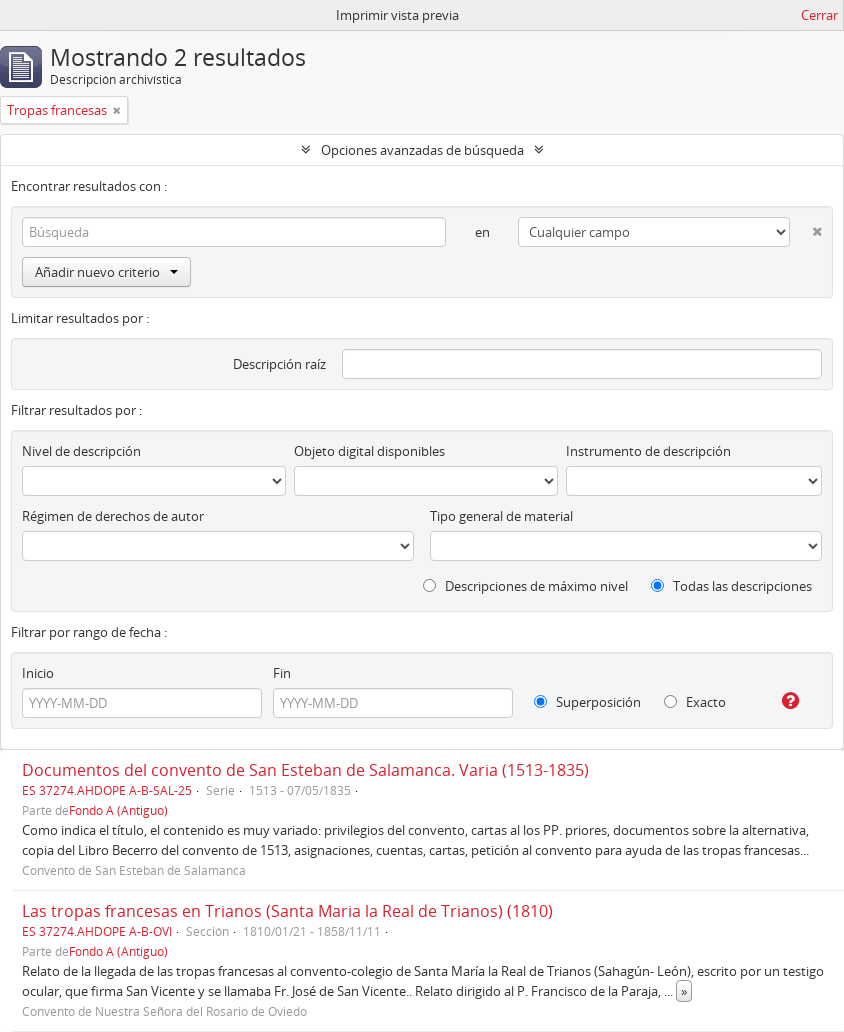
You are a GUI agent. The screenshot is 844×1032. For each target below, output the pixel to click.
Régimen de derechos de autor (113, 516)
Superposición (587, 702)
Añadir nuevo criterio (106, 272)
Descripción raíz (279, 364)
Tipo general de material (501, 516)
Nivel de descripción (81, 451)
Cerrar (819, 15)
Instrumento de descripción (648, 451)
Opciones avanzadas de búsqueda (422, 150)
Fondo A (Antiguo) (118, 810)
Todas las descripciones (731, 586)
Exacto (695, 702)
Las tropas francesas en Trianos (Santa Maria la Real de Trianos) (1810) (287, 911)
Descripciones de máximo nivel (525, 586)
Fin (282, 673)
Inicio (38, 673)
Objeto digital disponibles (369, 451)
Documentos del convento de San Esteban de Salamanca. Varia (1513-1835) (305, 770)
